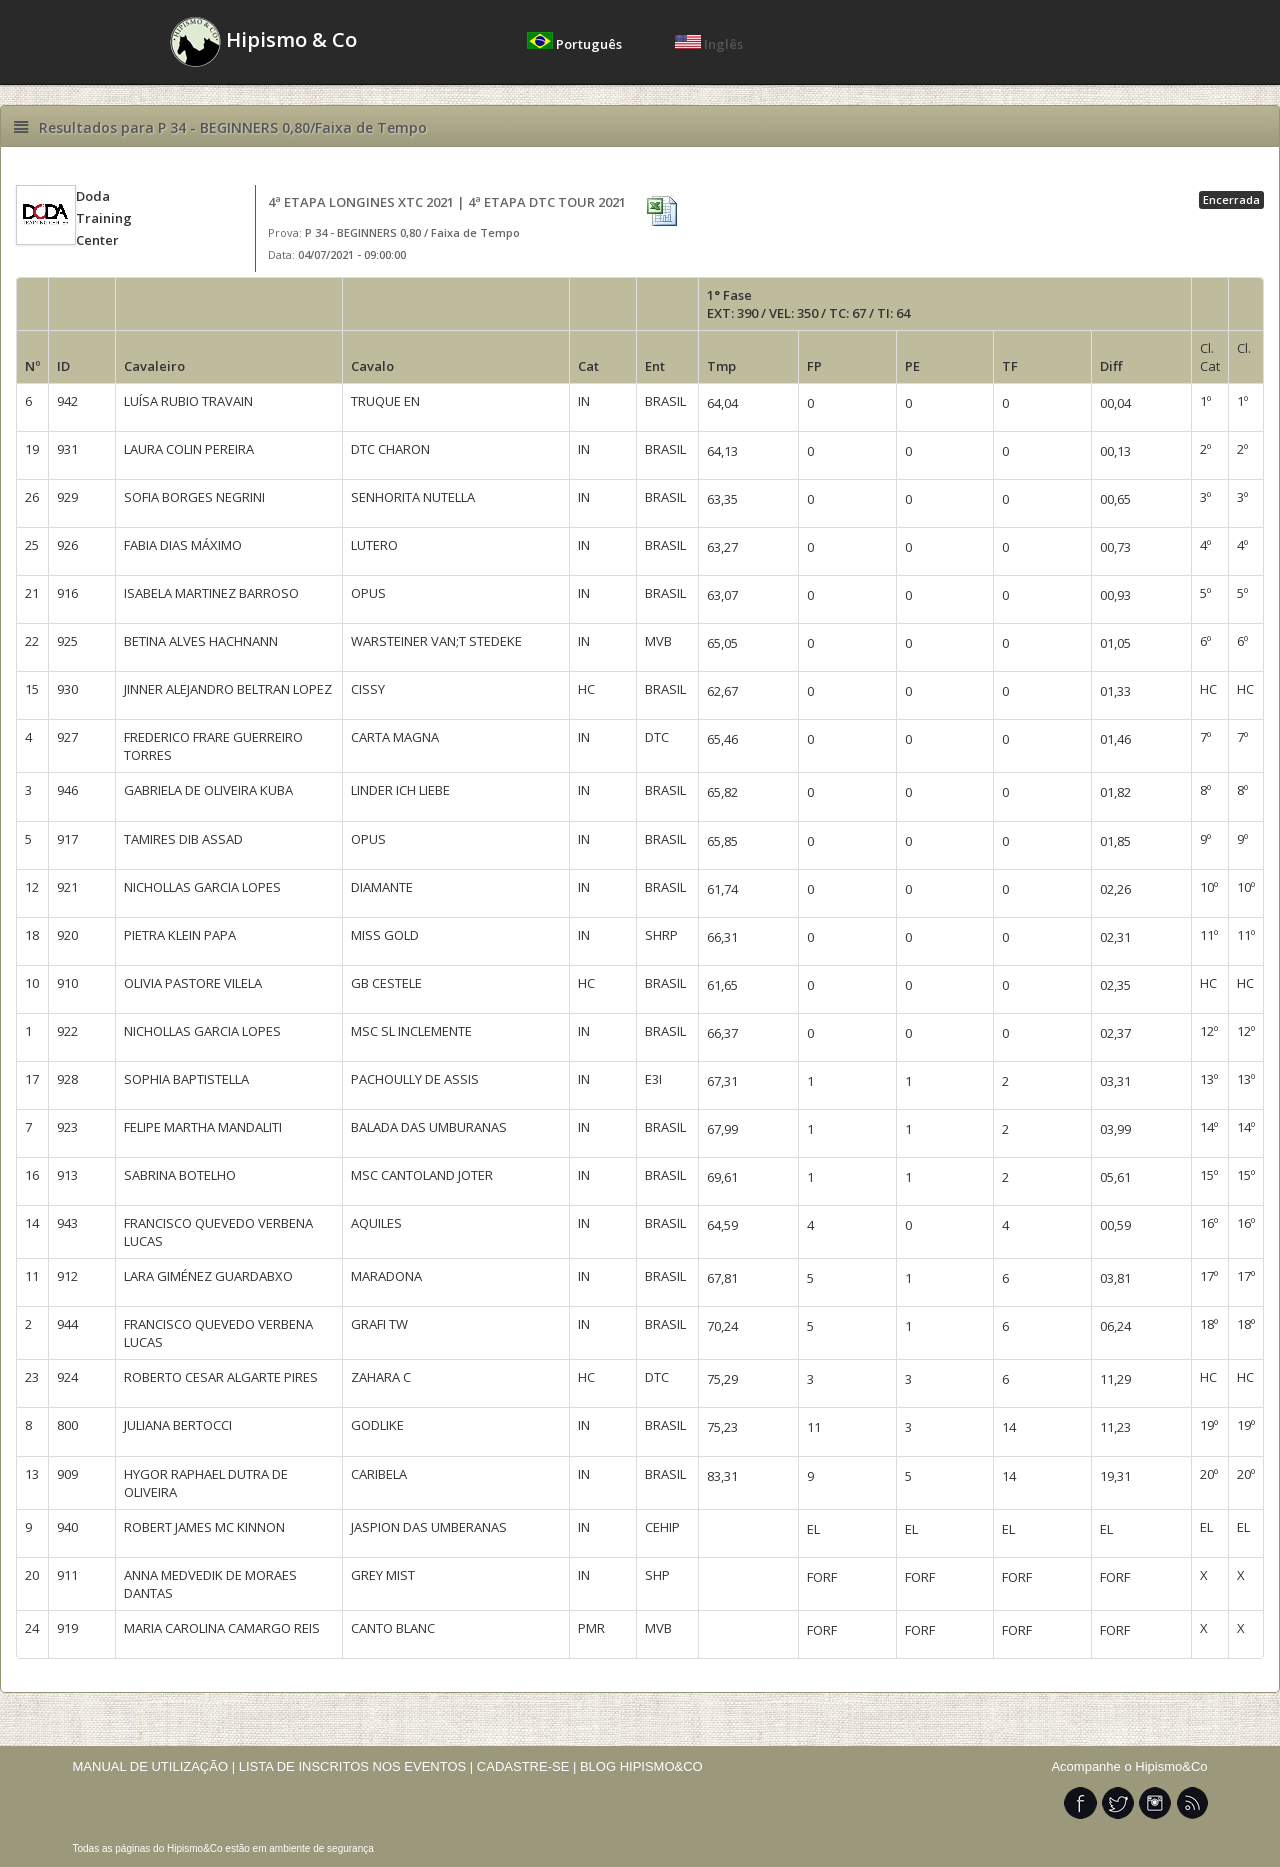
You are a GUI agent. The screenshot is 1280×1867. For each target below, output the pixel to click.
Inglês (709, 44)
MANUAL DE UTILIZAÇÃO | (154, 1766)
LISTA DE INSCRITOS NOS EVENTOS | (356, 1766)
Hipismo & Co (263, 42)
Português (576, 44)
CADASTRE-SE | (528, 1766)
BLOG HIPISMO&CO (641, 1766)
